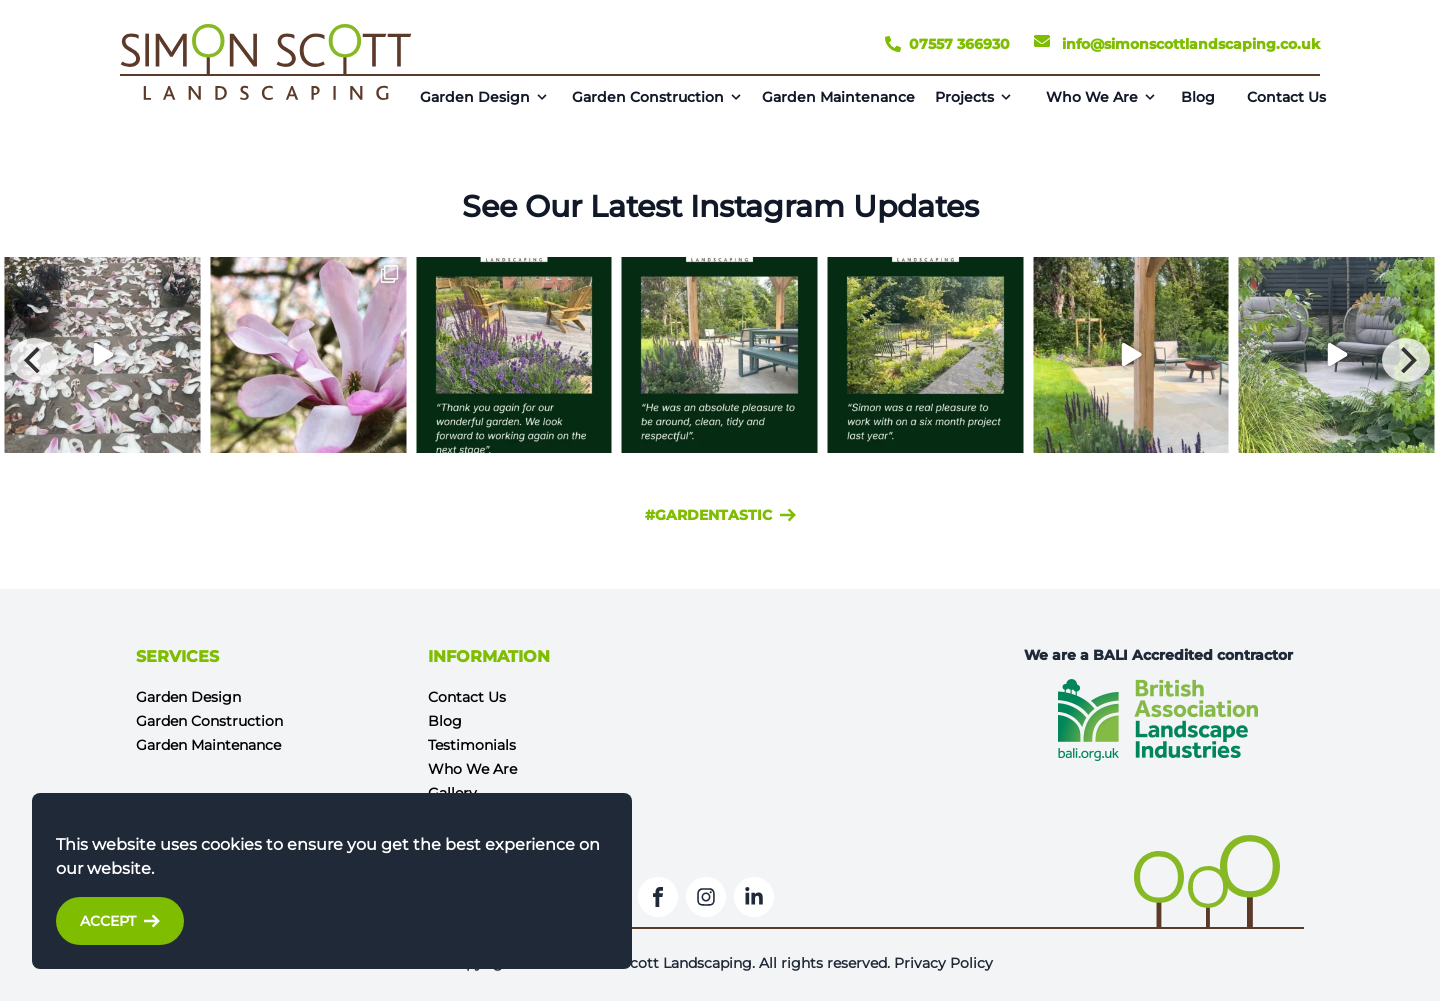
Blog (1198, 97)
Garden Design (475, 97)
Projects (964, 97)
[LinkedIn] (754, 897)
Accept (120, 921)
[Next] (1406, 360)
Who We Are (1092, 97)
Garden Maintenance (838, 97)
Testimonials (472, 745)
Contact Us (1286, 97)
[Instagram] (706, 897)
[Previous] (34, 360)
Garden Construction (648, 97)
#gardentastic (720, 515)
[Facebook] (658, 897)
